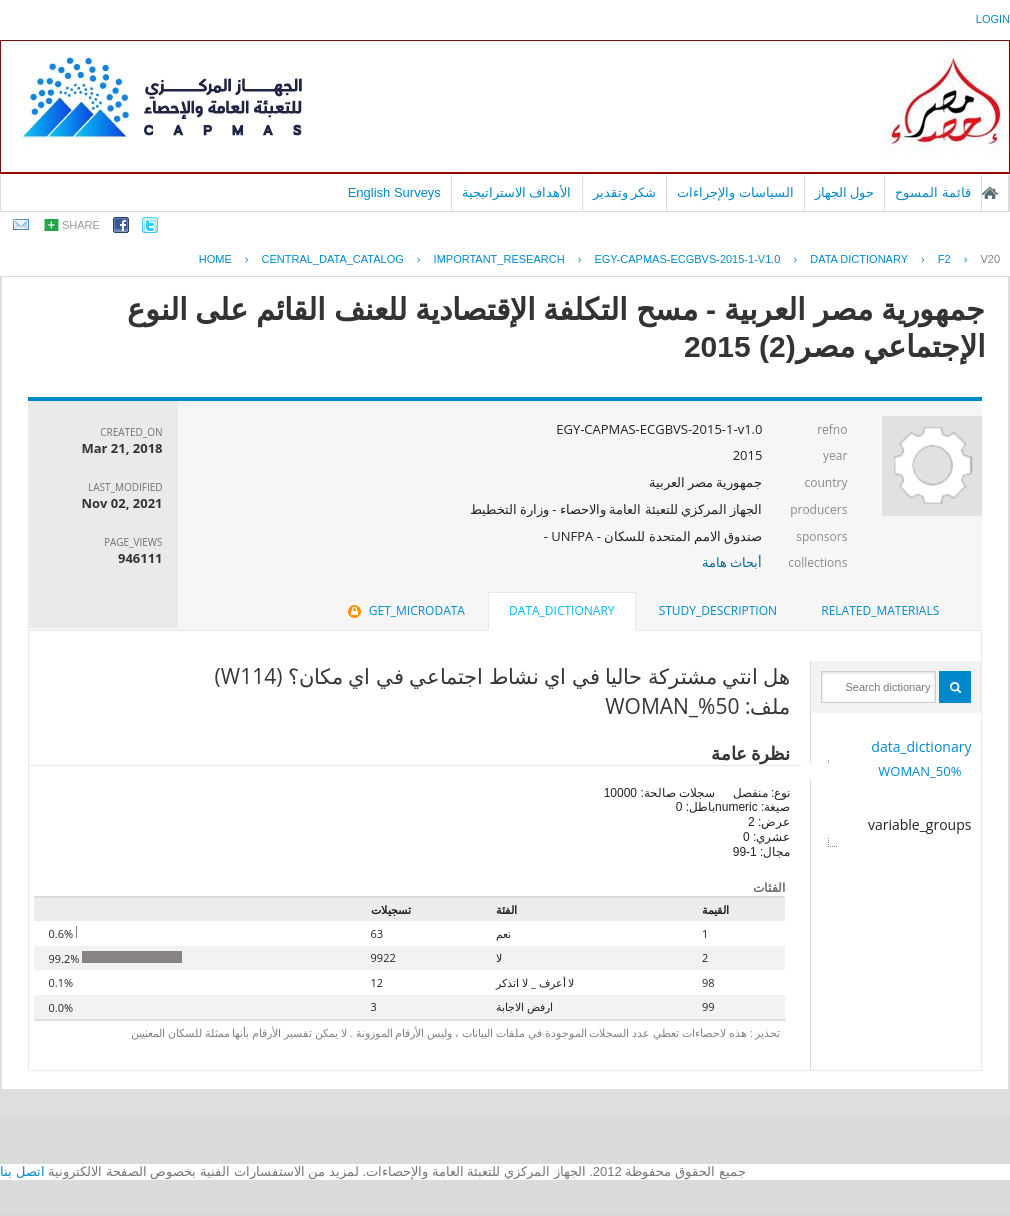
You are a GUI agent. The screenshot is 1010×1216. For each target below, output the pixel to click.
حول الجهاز (845, 192)
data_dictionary (921, 746)
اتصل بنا (22, 1171)
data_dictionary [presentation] (561, 610)
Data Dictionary (859, 259)
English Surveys (394, 192)
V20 (990, 259)
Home (215, 259)
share (81, 225)
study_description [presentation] (718, 610)
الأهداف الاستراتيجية (517, 192)
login (993, 19)
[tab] (880, 611)
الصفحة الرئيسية (990, 193)
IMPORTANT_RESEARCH (499, 259)
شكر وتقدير (625, 192)
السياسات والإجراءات (735, 192)
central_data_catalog (333, 259)
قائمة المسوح (933, 192)
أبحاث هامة (732, 562)
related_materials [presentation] (880, 610)
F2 (944, 259)
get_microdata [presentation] (404, 610)
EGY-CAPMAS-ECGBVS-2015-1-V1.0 (687, 259)
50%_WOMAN (919, 771)
